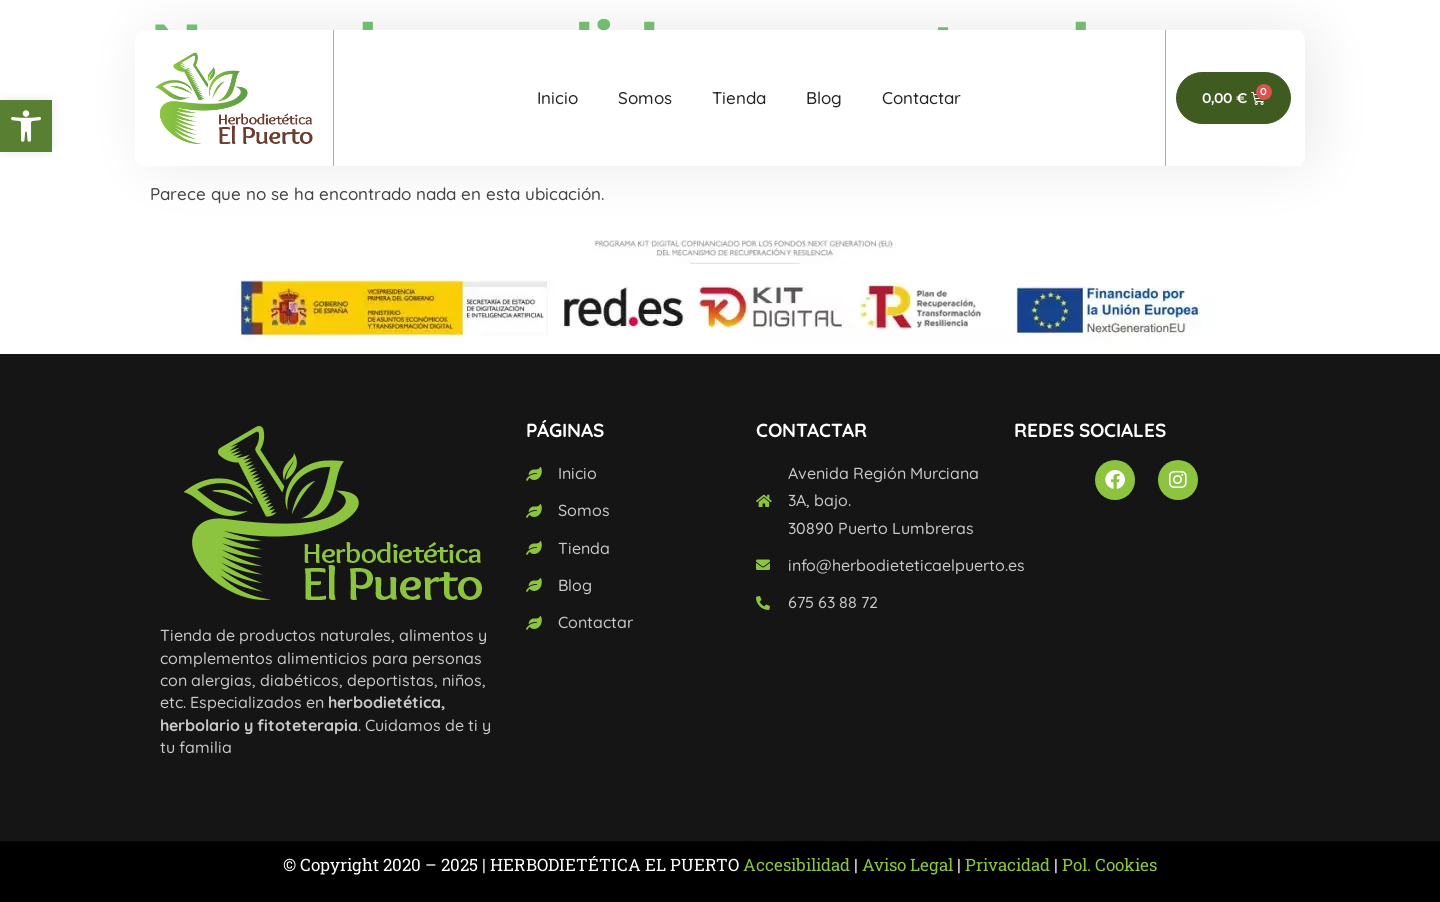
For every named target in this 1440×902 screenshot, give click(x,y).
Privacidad (1007, 864)
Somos (645, 97)
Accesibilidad (796, 864)
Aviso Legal (907, 864)
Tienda (739, 97)
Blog (824, 97)
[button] (26, 126)
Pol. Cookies (1109, 864)
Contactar (921, 97)
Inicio (557, 97)
